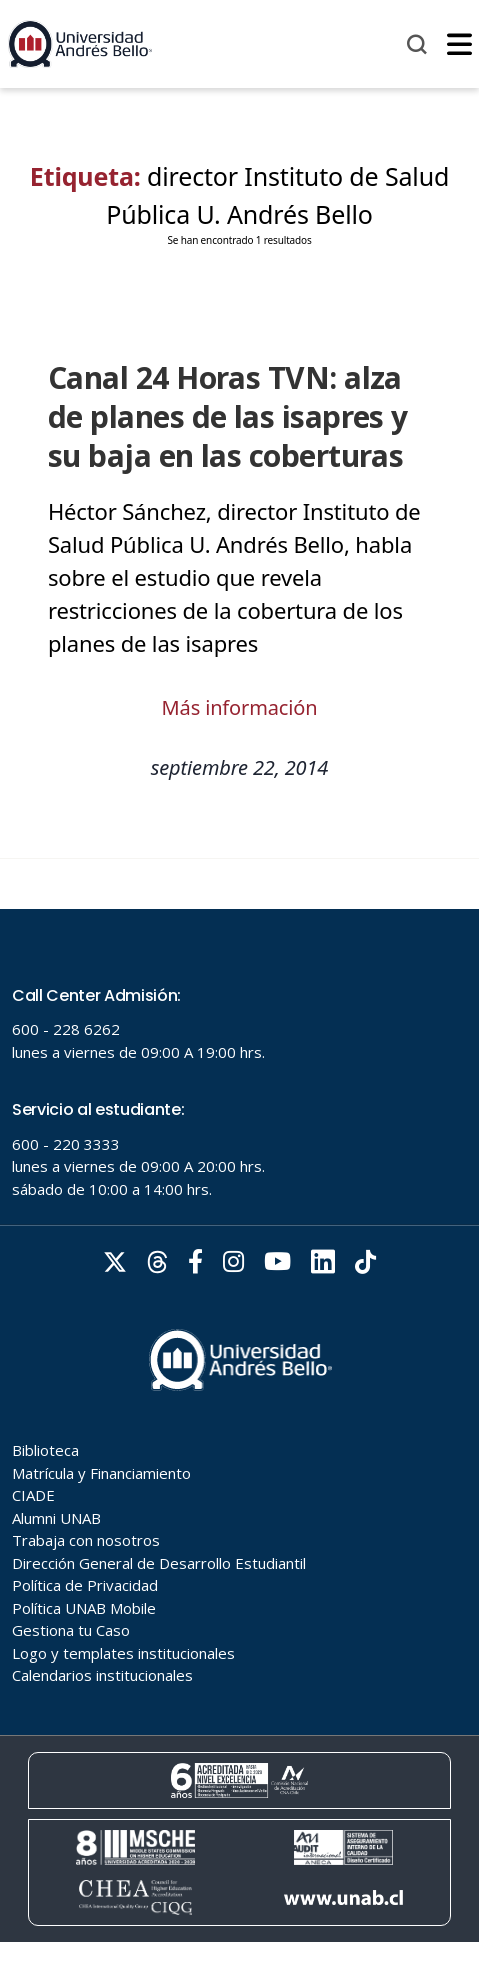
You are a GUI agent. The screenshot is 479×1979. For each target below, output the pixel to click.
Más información (240, 707)
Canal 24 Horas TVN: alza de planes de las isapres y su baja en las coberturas (228, 416)
